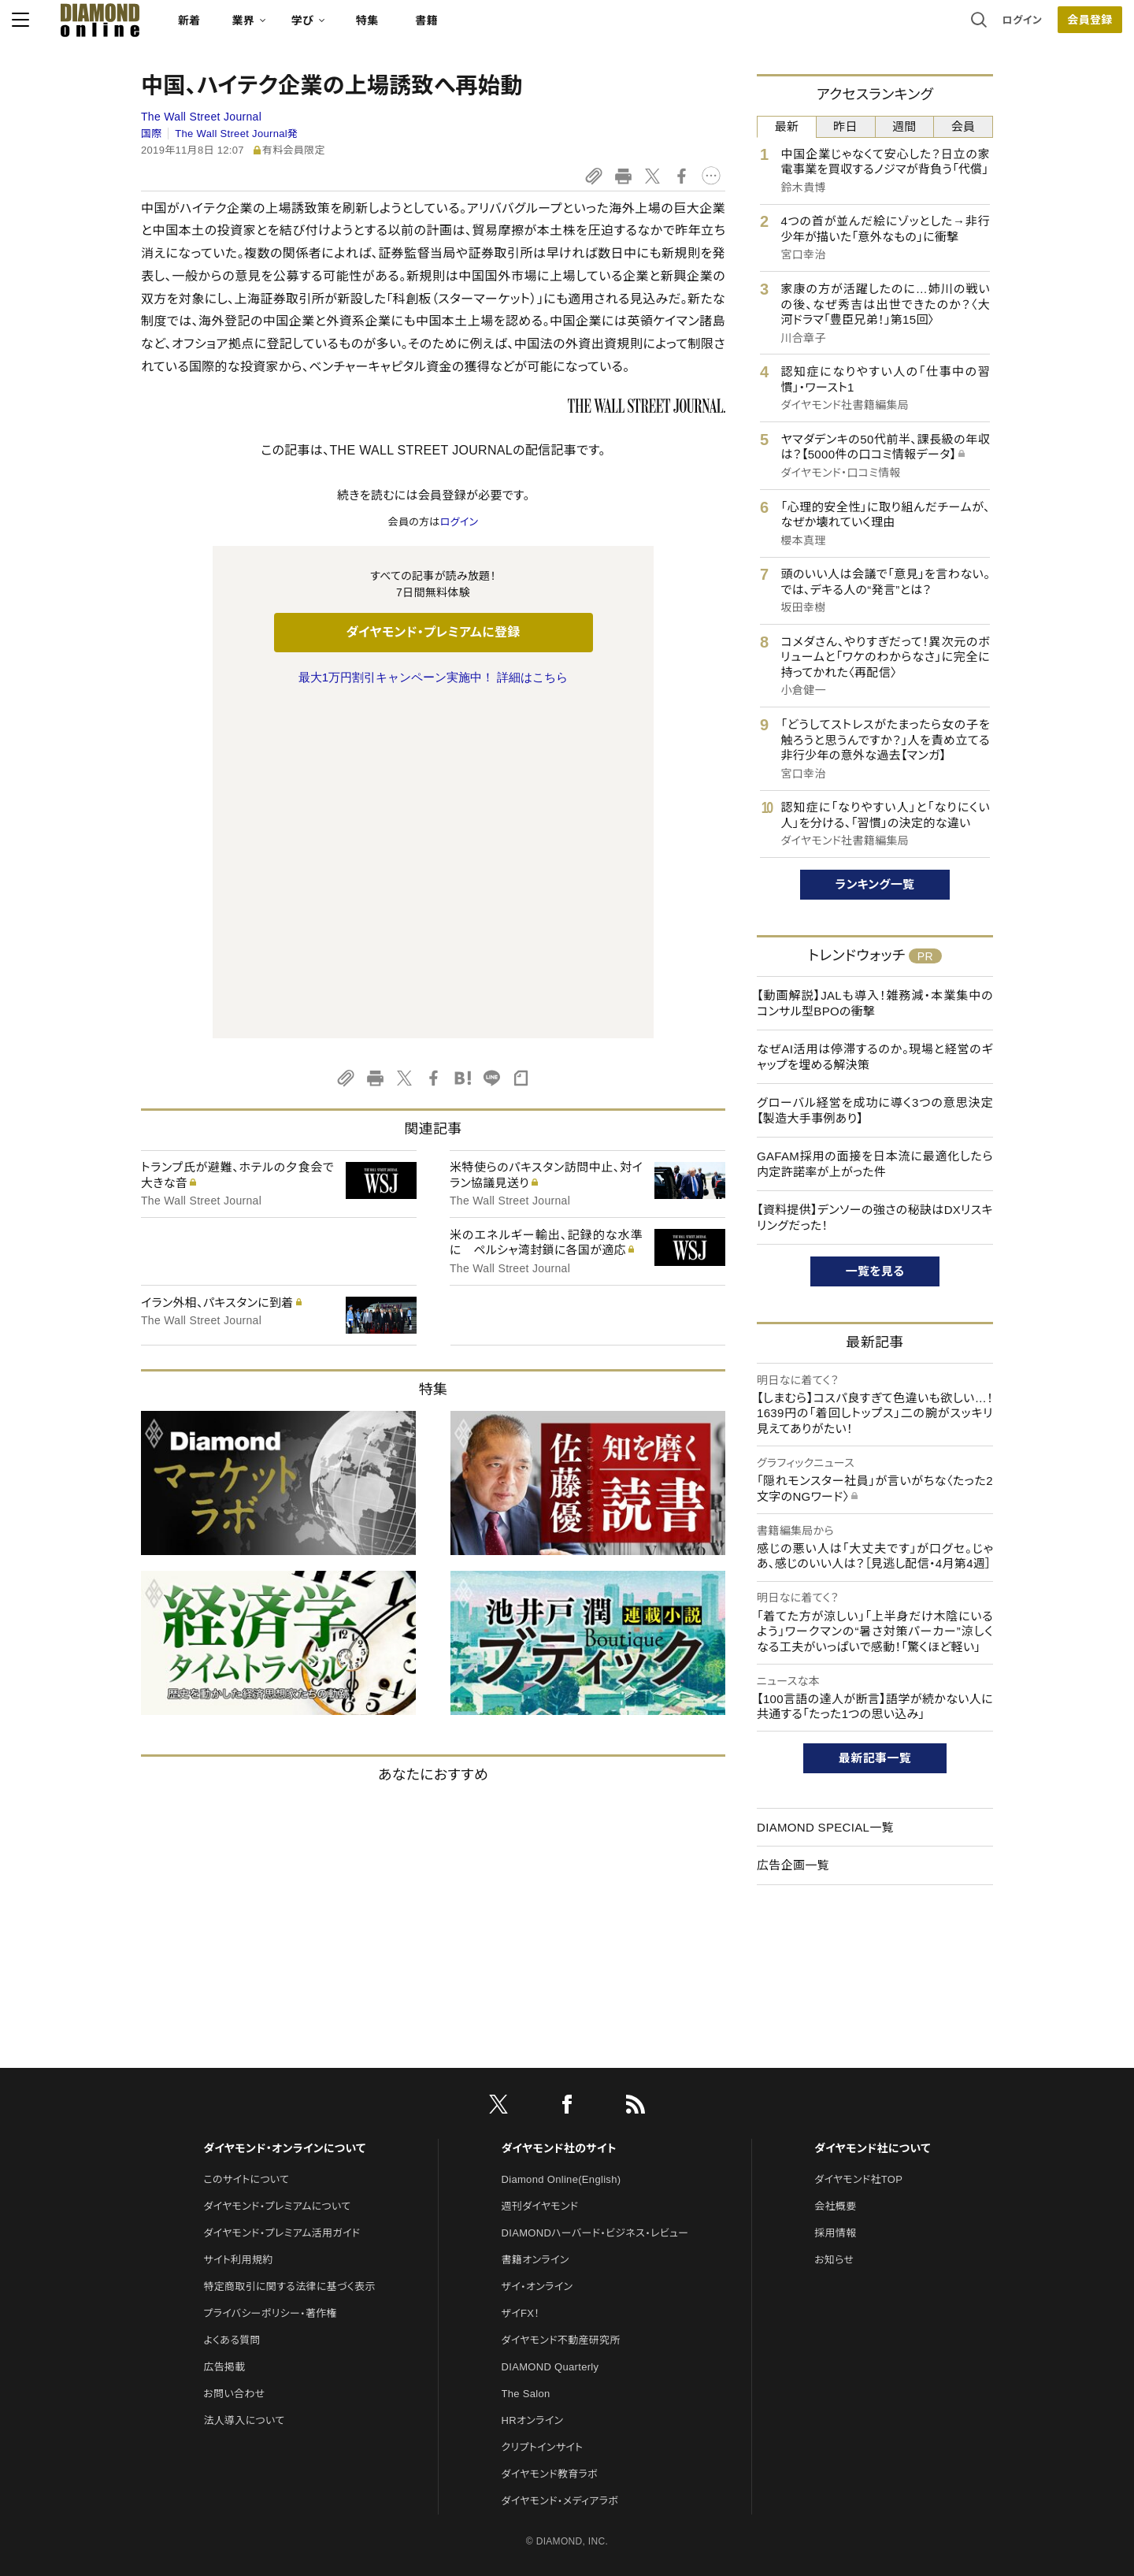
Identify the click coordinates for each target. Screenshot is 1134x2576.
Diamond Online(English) (561, 2028)
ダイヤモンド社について (872, 1997)
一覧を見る (875, 1271)
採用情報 (835, 2082)
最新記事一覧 (875, 1758)
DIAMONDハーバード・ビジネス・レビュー (595, 2082)
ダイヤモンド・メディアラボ (560, 2349)
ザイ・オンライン (537, 2135)
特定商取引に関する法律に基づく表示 (289, 2135)
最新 (787, 126)
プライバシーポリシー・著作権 (270, 2162)
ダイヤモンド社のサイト (559, 1997)
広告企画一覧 (793, 1865)
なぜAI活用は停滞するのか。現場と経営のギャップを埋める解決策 (875, 1056)
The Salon (526, 2242)
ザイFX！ (521, 2162)
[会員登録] (960, 27)
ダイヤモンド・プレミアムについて (276, 2055)
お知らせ (834, 2108)
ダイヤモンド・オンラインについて (284, 1997)
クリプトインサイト (543, 2296)
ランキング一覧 (875, 884)
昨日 (845, 126)
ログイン (893, 27)
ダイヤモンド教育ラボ (550, 2323)
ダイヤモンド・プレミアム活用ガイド (281, 2082)
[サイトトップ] (213, 27)
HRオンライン (533, 2269)
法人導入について (243, 2269)
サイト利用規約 (237, 2108)
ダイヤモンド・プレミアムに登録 (433, 632)
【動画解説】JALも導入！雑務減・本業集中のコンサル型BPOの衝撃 (875, 1003)
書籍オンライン (535, 2108)
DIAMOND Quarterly (550, 2216)
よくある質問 (231, 2189)
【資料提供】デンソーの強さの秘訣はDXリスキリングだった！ (875, 1217)
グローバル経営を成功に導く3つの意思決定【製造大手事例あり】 (875, 1110)
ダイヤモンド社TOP (858, 2028)
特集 (496, 28)
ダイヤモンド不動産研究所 (561, 2189)
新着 (318, 28)
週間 (904, 126)
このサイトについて (246, 2028)
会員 (963, 126)
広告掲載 (224, 2216)
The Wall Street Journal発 (236, 133)
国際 (151, 133)
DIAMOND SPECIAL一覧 (825, 1827)
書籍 (555, 28)
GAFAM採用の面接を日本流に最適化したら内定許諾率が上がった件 (875, 1164)
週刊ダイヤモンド (540, 2055)
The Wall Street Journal (201, 116)
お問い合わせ (234, 2242)
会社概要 (835, 2055)
